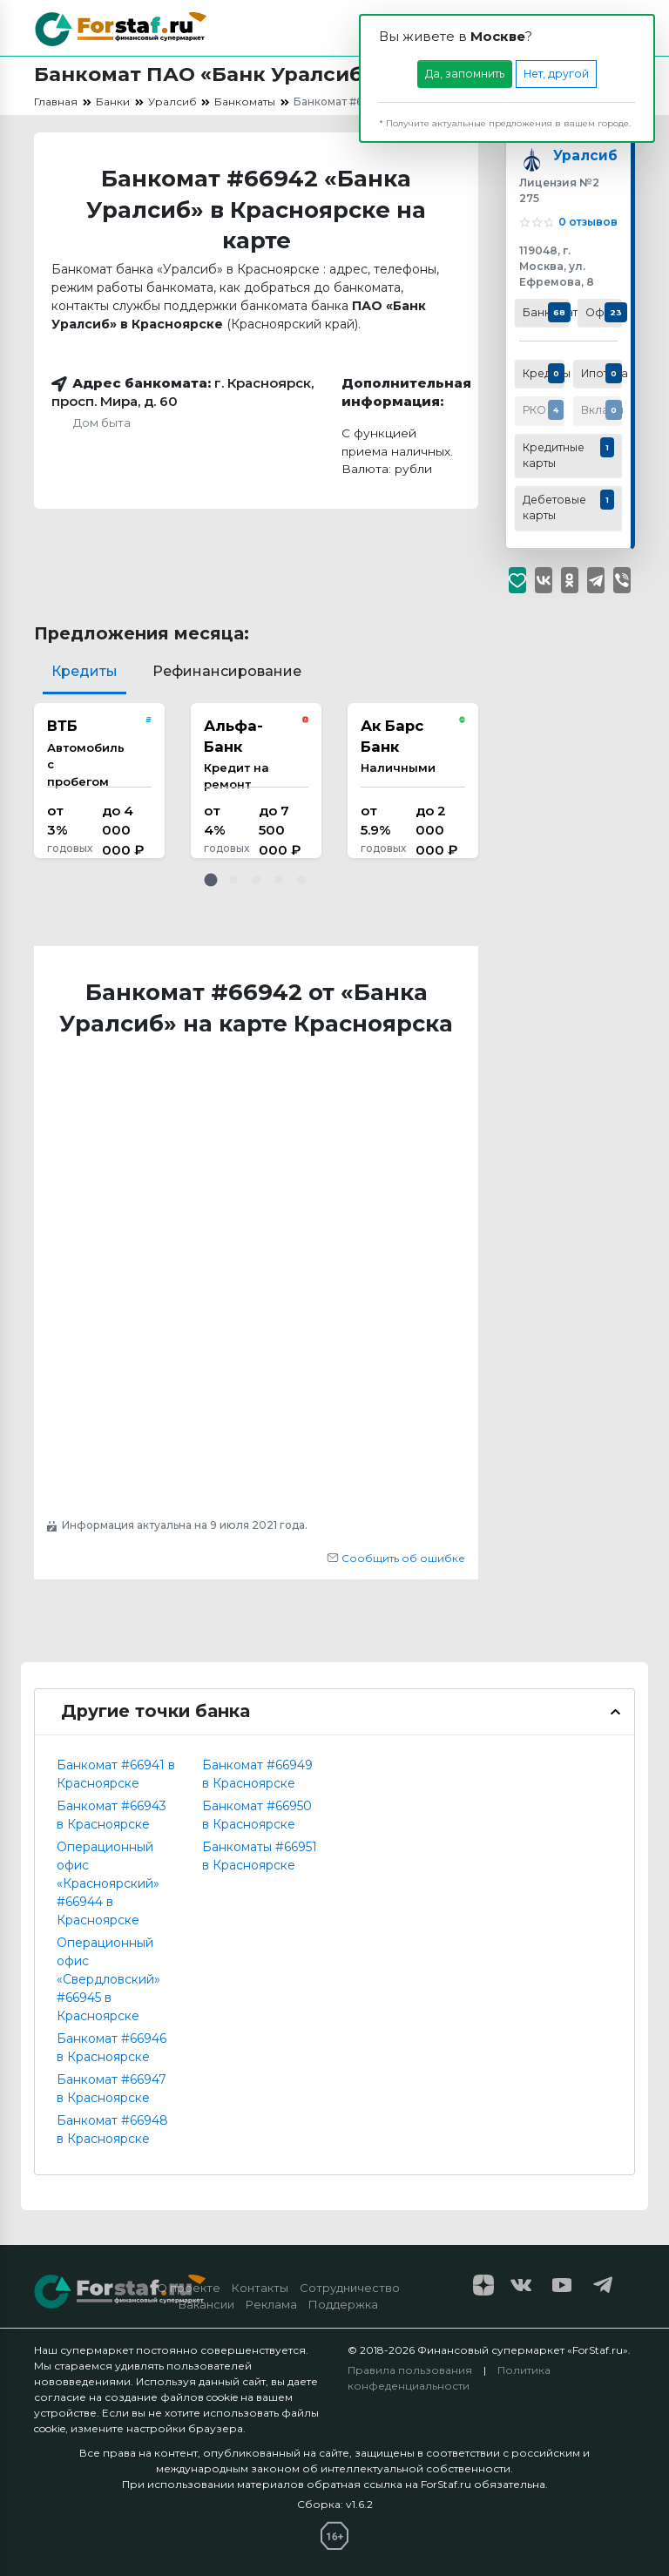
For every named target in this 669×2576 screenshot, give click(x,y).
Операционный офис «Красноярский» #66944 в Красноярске (108, 1883)
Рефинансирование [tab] (226, 671)
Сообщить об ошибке (396, 1558)
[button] (210, 880)
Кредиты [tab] (84, 671)
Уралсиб (583, 157)
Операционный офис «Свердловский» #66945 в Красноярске (108, 1979)
